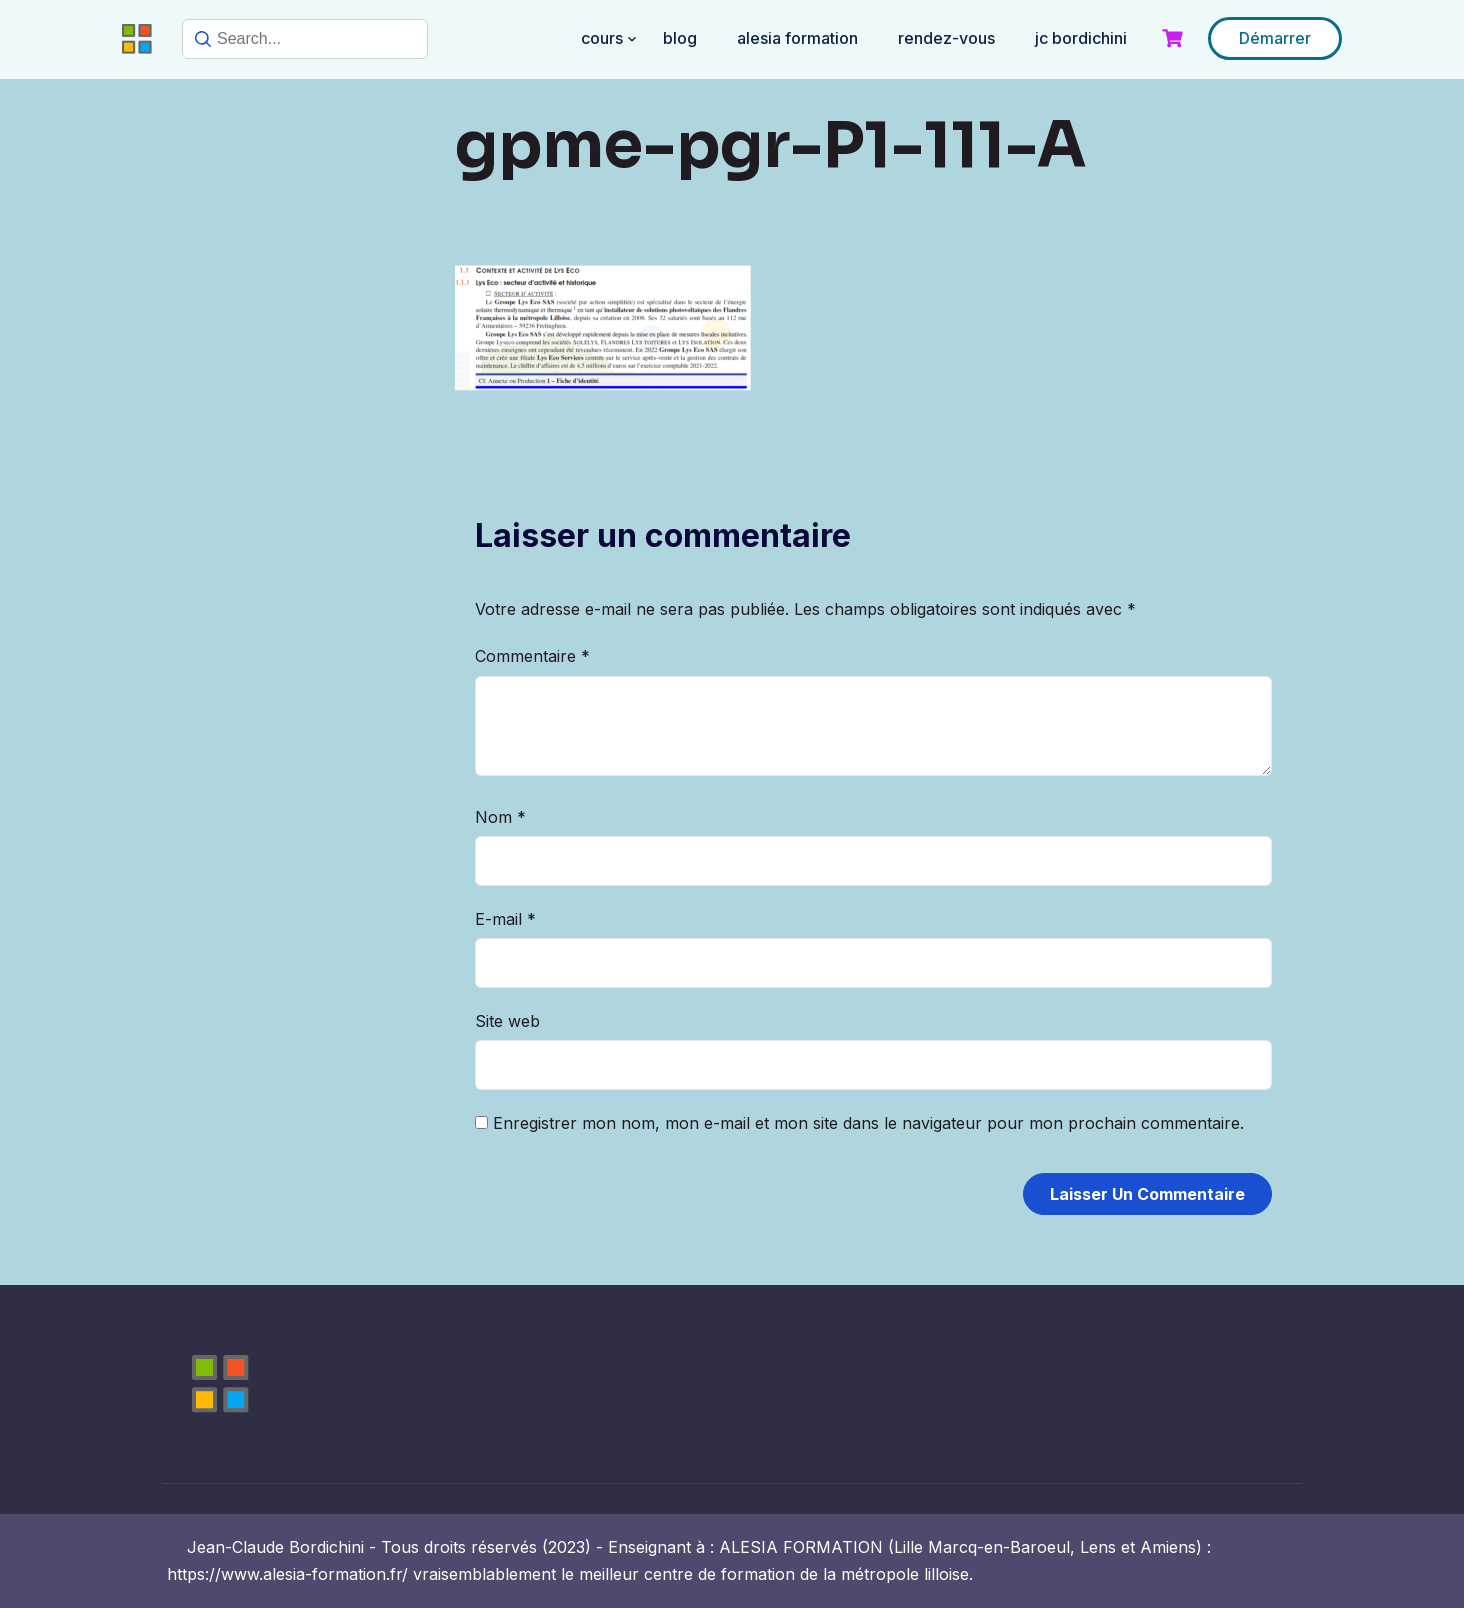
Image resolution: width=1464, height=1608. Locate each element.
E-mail (505, 919)
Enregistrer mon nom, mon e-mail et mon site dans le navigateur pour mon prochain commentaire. (868, 1123)
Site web (507, 1021)
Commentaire (532, 656)
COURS (602, 38)
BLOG (680, 38)
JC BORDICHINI (1081, 38)
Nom (500, 817)
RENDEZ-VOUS (946, 38)
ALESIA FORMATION (797, 38)
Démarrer (1275, 38)
